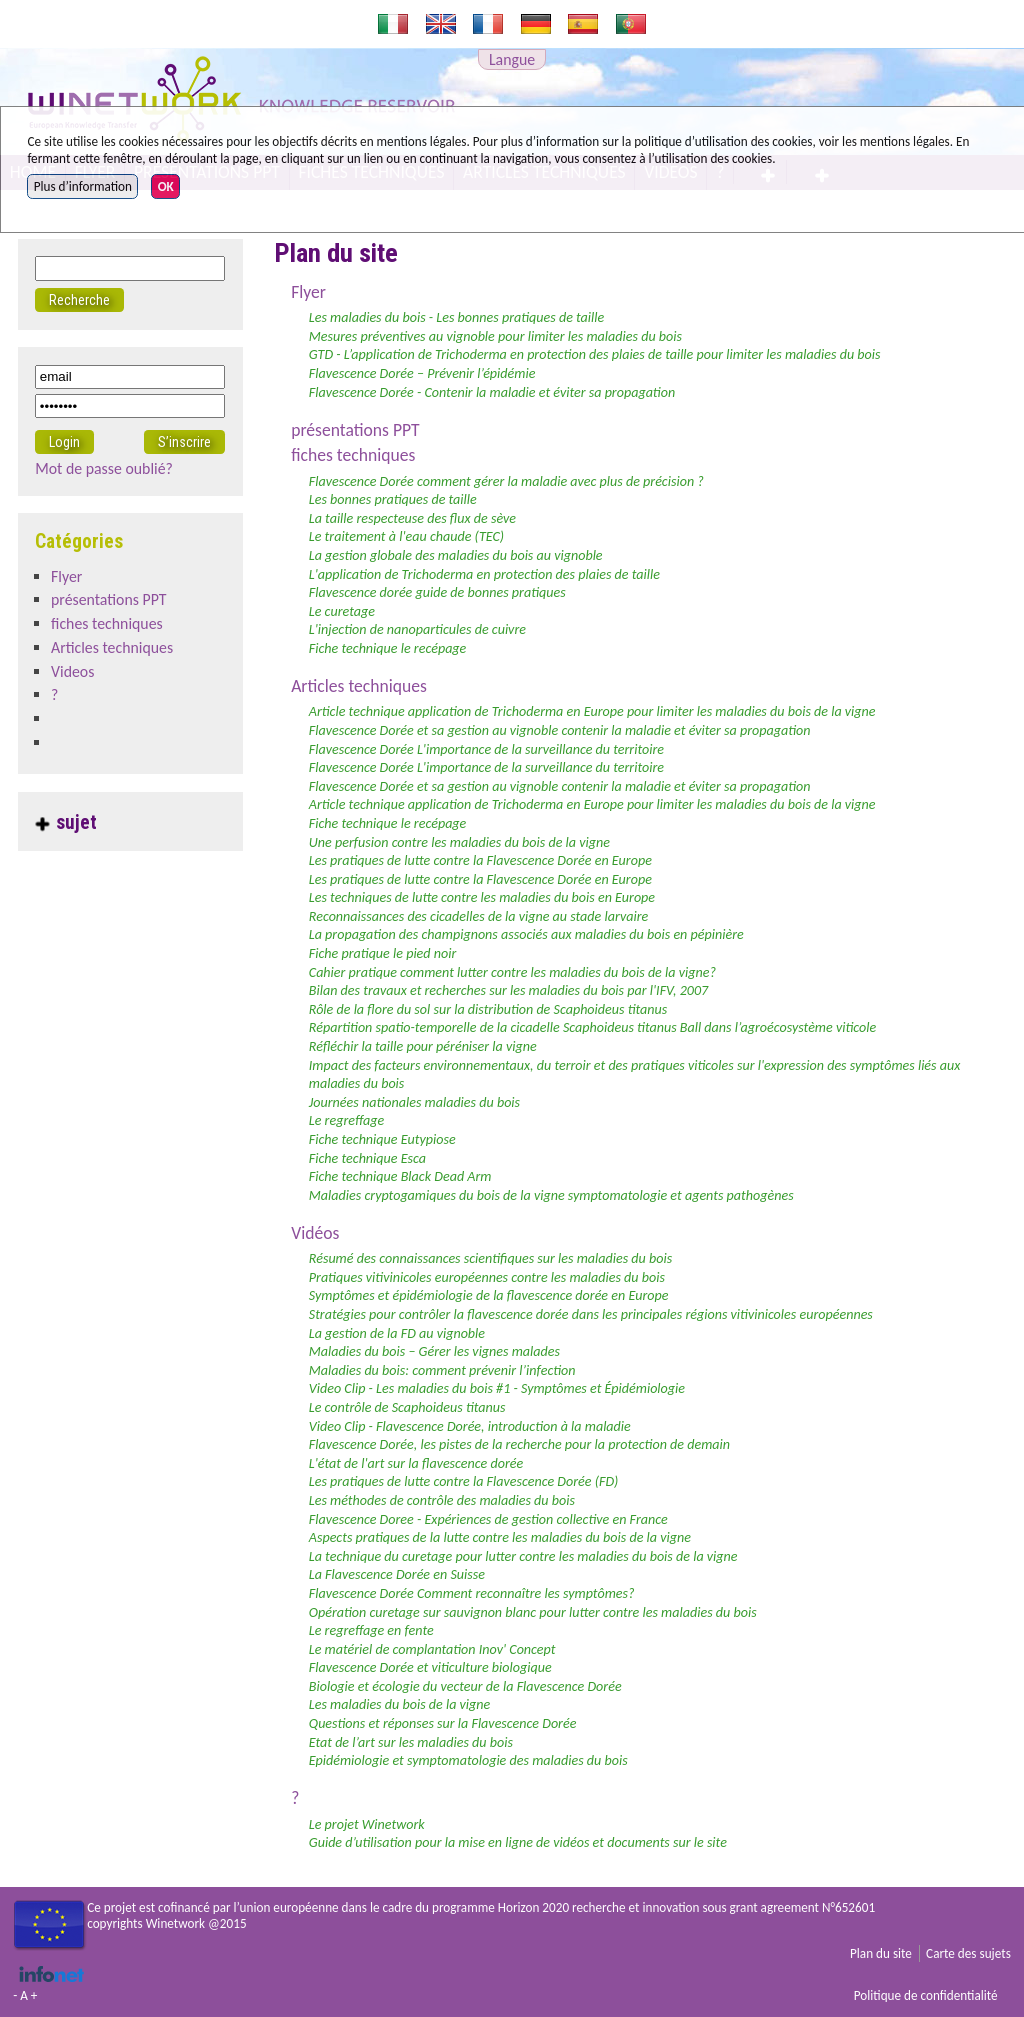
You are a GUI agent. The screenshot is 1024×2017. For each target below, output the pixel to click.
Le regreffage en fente (371, 1630)
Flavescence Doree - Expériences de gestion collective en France (488, 1519)
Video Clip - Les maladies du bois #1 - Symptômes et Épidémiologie (497, 1388)
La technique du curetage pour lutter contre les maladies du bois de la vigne (523, 1556)
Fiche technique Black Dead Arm (400, 1176)
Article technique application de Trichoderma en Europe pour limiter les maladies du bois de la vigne (592, 711)
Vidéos (315, 1233)
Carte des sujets (968, 1953)
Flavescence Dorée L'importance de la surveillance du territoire (486, 749)
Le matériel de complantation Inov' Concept (432, 1649)
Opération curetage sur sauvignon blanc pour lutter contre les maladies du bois (533, 1612)
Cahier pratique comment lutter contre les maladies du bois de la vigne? (512, 972)
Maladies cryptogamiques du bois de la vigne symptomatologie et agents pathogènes (551, 1195)
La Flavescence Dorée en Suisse (397, 1574)
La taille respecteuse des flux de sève (412, 518)
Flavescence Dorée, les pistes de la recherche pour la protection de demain (519, 1444)
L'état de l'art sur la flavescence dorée (416, 1463)
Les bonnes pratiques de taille (393, 499)
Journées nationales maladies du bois (414, 1102)
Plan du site (881, 1953)
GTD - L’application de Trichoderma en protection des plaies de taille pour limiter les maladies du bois (595, 354)
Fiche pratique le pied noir (383, 953)
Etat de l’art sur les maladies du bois (411, 1742)
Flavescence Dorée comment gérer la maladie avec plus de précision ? (506, 481)
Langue (512, 59)
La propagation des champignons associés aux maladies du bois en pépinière (526, 934)
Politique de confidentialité (926, 1995)
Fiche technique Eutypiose (382, 1139)
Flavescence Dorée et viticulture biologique (430, 1667)
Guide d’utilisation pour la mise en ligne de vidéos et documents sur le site (518, 1842)
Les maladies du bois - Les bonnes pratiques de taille (456, 317)
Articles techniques (359, 686)
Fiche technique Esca (367, 1158)
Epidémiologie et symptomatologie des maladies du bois (468, 1760)
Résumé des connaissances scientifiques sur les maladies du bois (490, 1258)
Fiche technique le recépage (388, 648)
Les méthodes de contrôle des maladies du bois (442, 1500)
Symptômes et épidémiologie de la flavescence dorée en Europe (489, 1295)
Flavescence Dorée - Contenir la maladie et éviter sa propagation (492, 392)
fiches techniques (353, 455)
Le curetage (342, 611)
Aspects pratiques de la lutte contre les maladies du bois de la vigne (500, 1537)
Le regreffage (346, 1120)
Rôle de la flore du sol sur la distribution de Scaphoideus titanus (488, 1009)
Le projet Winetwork (367, 1824)
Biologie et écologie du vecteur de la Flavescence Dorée (465, 1686)
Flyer (308, 292)
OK (166, 186)
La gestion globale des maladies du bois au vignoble (456, 555)
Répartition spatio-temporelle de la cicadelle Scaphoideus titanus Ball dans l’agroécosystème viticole (592, 1027)
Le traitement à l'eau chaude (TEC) (406, 536)
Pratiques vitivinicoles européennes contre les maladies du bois (487, 1277)
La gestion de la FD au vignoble (397, 1333)
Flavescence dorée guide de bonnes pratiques (437, 592)
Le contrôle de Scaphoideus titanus (407, 1407)
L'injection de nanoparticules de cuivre (417, 629)
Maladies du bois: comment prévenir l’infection (442, 1370)
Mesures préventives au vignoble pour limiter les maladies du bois (495, 336)
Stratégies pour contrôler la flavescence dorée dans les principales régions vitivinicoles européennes (591, 1314)
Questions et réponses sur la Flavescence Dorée (443, 1723)
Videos (72, 671)
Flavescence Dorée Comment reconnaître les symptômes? (472, 1593)
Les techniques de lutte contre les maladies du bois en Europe (482, 897)
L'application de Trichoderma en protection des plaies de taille (484, 574)
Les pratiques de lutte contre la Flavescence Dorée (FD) (464, 1481)
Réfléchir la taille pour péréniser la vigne (423, 1046)
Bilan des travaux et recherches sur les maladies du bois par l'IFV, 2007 (508, 990)
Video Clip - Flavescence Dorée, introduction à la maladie (470, 1426)
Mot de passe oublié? (104, 468)
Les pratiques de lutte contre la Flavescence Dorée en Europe (480, 860)
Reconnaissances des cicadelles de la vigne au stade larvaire (478, 916)
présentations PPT (355, 430)
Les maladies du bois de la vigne (400, 1704)
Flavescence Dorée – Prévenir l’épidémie (422, 373)
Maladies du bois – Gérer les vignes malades (434, 1351)
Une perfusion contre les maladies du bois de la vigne (459, 842)
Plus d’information (83, 186)
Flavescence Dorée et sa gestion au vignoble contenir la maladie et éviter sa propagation (560, 730)
